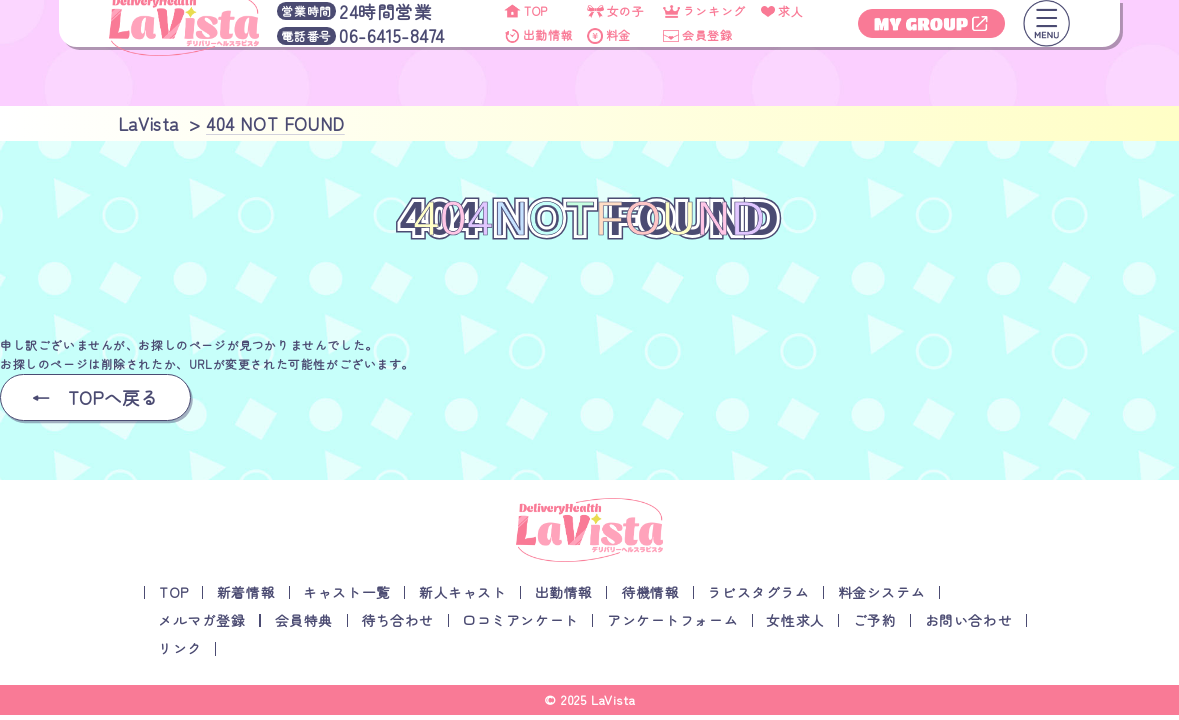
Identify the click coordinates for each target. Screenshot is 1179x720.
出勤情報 (564, 592)
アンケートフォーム (672, 620)
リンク (180, 648)
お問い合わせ (969, 620)
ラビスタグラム (758, 592)
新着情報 (246, 592)
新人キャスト (463, 592)
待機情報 (650, 592)
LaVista (613, 699)
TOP (174, 592)
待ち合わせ (397, 620)
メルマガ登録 (202, 620)
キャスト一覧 (347, 592)
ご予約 (875, 620)
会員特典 (304, 620)
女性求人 (795, 620)
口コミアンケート (520, 620)
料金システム (882, 592)
